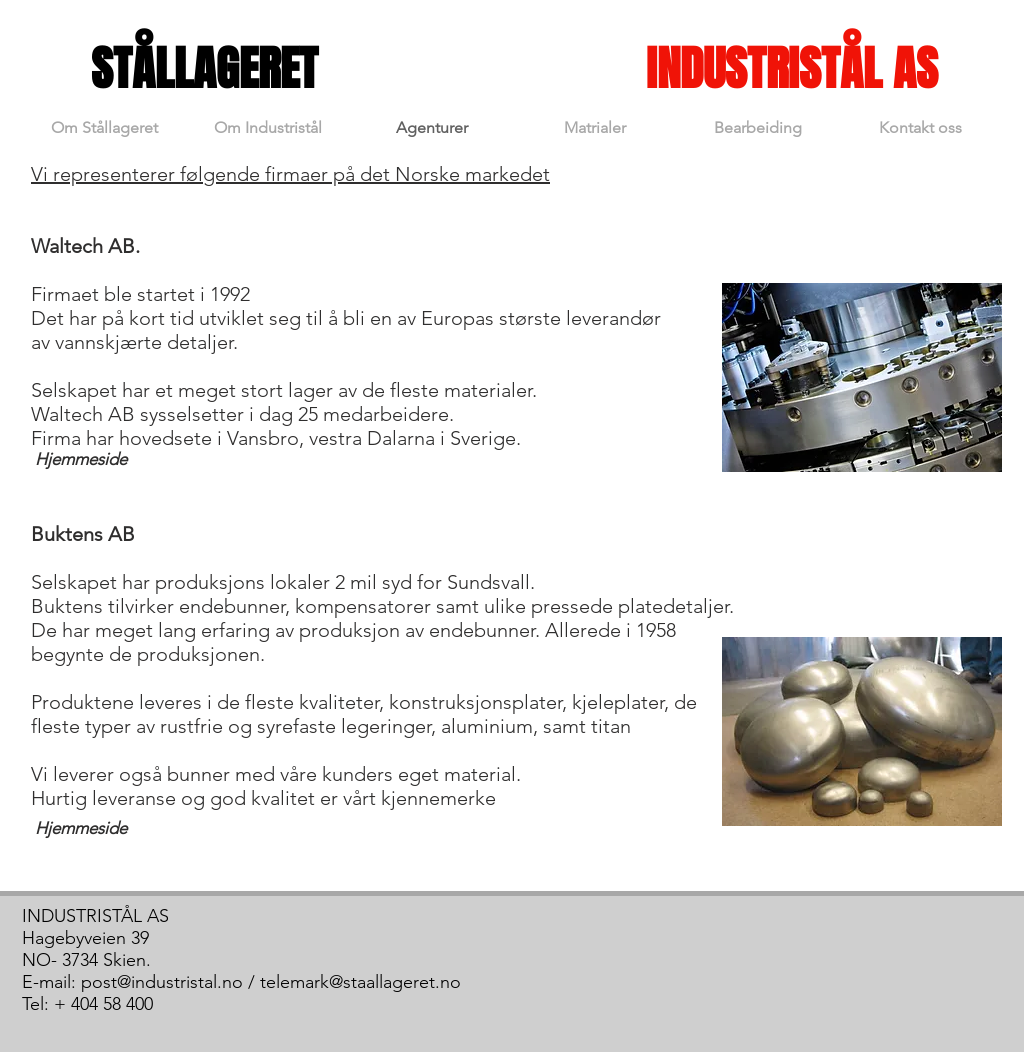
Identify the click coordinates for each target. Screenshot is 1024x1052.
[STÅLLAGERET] (204, 70)
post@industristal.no (162, 982)
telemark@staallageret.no (360, 982)
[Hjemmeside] (80, 460)
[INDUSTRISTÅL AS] (792, 70)
